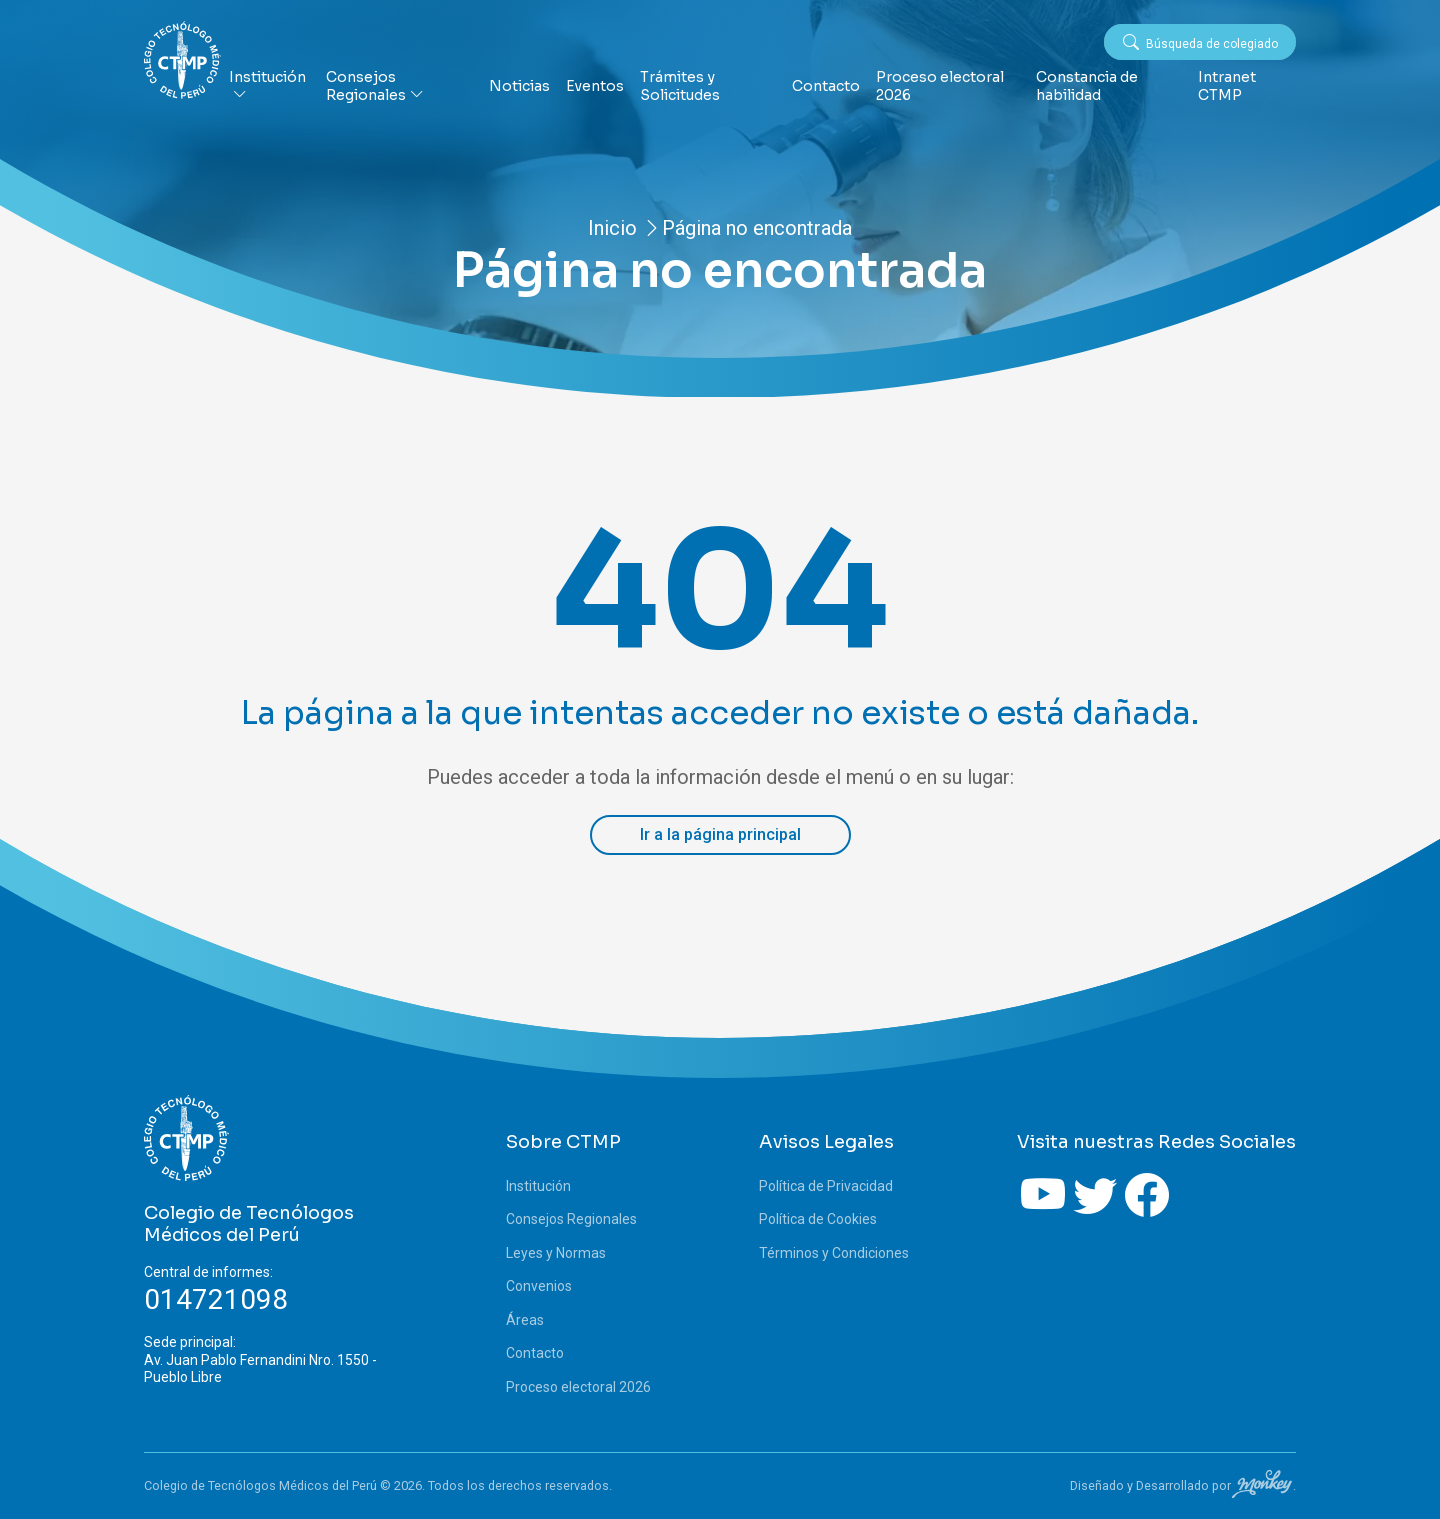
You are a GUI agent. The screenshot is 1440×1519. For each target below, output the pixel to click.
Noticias (519, 86)
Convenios (539, 1286)
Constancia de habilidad (1087, 86)
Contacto (826, 86)
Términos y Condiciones (834, 1253)
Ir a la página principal (720, 834)
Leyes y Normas (556, 1253)
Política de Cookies (818, 1219)
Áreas (525, 1320)
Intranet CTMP (1227, 86)
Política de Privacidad (826, 1186)
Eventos (595, 86)
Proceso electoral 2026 (940, 86)
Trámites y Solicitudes (680, 86)
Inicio (612, 228)
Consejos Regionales (375, 86)
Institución (267, 86)
